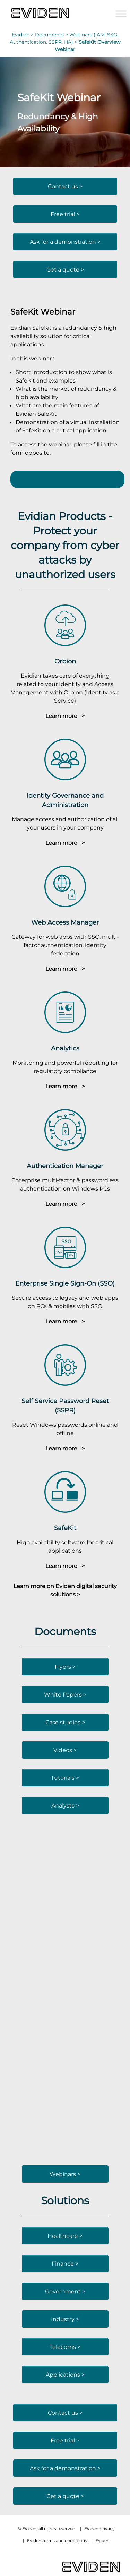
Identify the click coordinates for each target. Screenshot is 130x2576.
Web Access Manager (65, 922)
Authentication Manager (65, 1166)
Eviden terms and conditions (57, 2540)
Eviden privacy (99, 2528)
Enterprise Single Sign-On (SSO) (65, 1283)
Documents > (52, 35)
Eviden (102, 2540)
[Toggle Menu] (121, 13)
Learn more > (65, 715)
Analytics (65, 1048)
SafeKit (65, 1528)
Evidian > (23, 35)
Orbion (65, 661)
